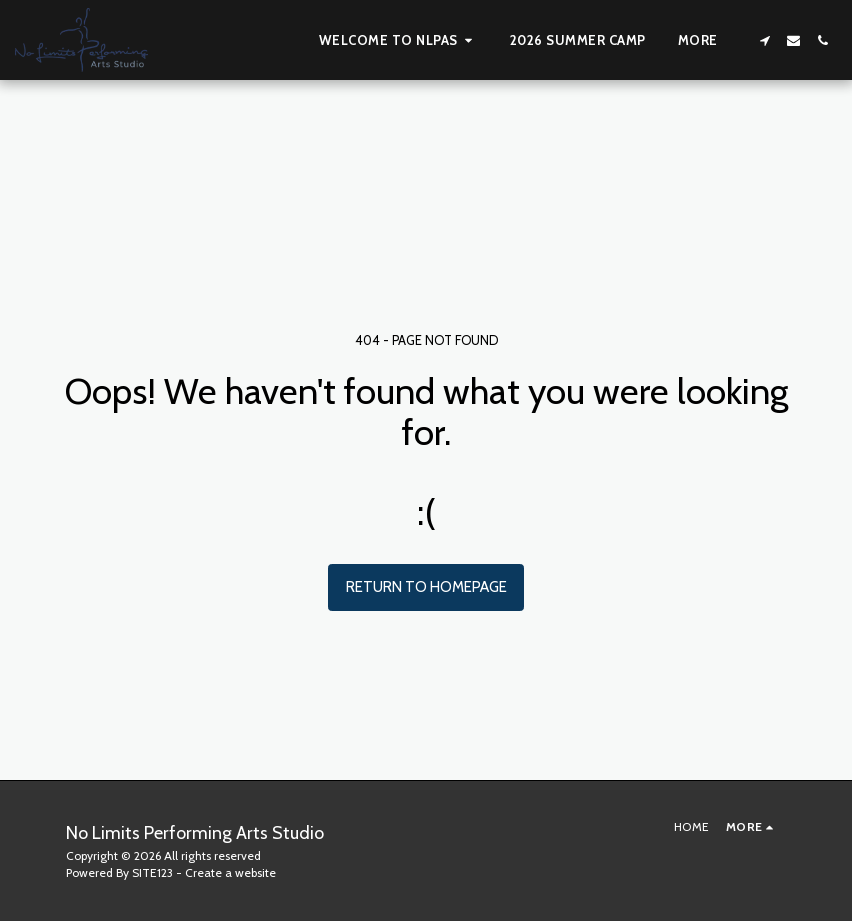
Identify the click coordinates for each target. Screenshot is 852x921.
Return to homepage (426, 587)
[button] (398, 40)
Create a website (230, 872)
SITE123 (152, 872)
